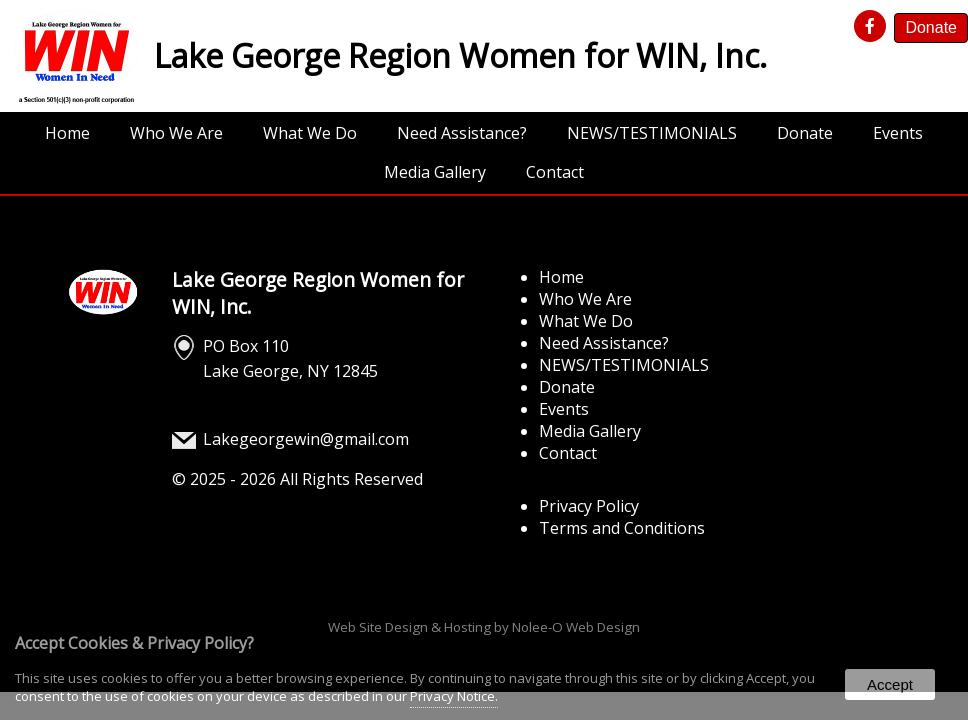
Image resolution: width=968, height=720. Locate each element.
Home (67, 133)
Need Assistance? (462, 133)
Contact (555, 172)
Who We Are (176, 133)
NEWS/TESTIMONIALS (652, 133)
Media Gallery (435, 172)
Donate (567, 387)
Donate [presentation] (931, 27)
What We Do (310, 133)
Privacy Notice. (454, 696)
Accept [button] (890, 684)
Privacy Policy (589, 506)
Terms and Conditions (622, 528)
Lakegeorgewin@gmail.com (306, 439)
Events (898, 133)
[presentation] (872, 27)
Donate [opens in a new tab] (805, 133)
